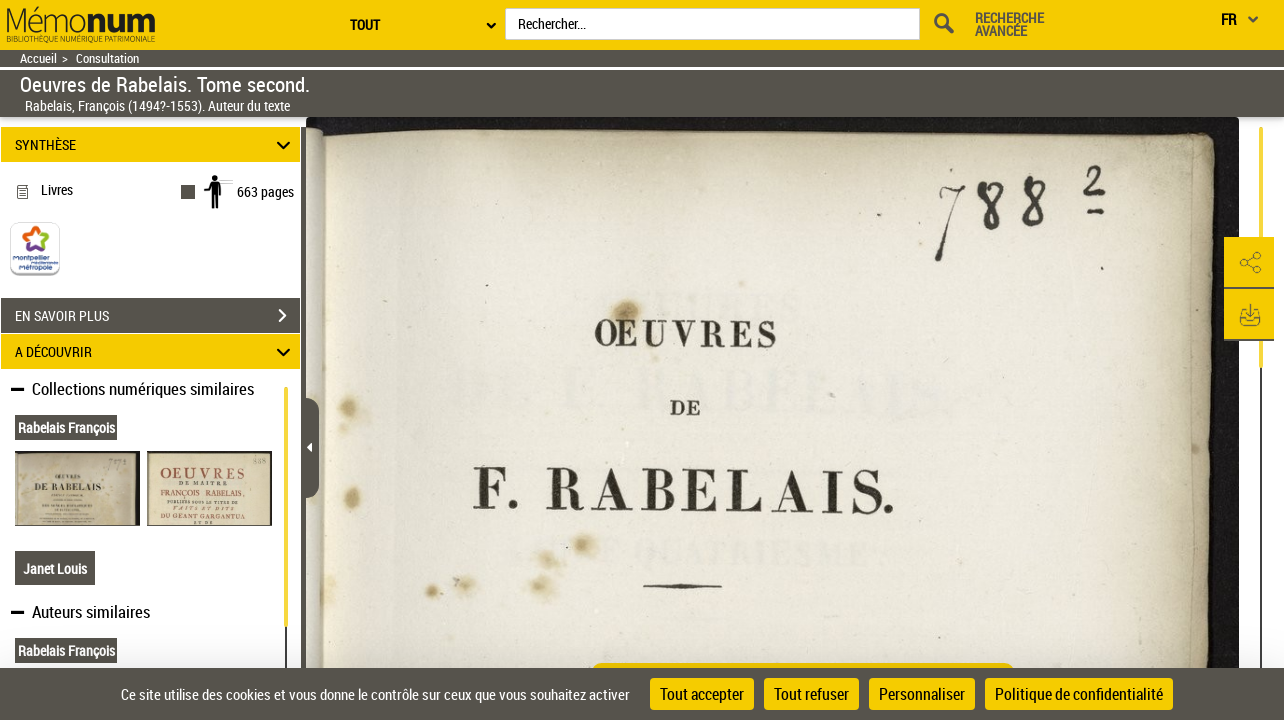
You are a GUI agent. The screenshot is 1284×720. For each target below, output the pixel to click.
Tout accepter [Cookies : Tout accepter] (702, 694)
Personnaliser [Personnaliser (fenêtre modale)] (922, 694)
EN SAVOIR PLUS (157, 316)
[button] (1249, 263)
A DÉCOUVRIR (156, 351)
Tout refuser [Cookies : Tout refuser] (811, 694)
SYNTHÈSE (156, 144)
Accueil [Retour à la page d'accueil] (38, 58)
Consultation (107, 58)
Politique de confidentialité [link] (1079, 694)
